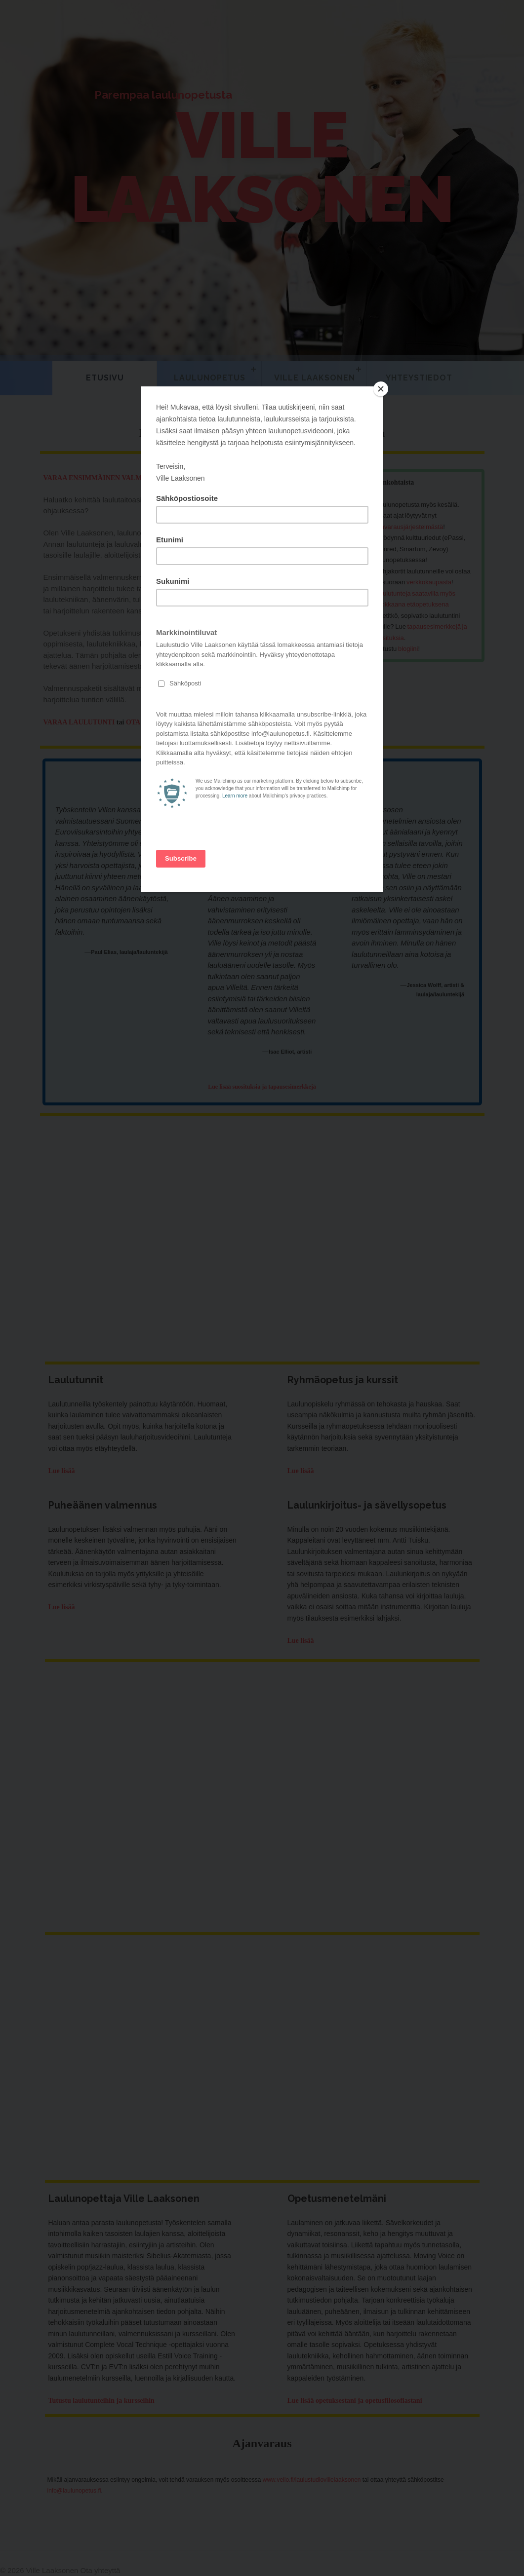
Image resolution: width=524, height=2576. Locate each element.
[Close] (380, 388)
